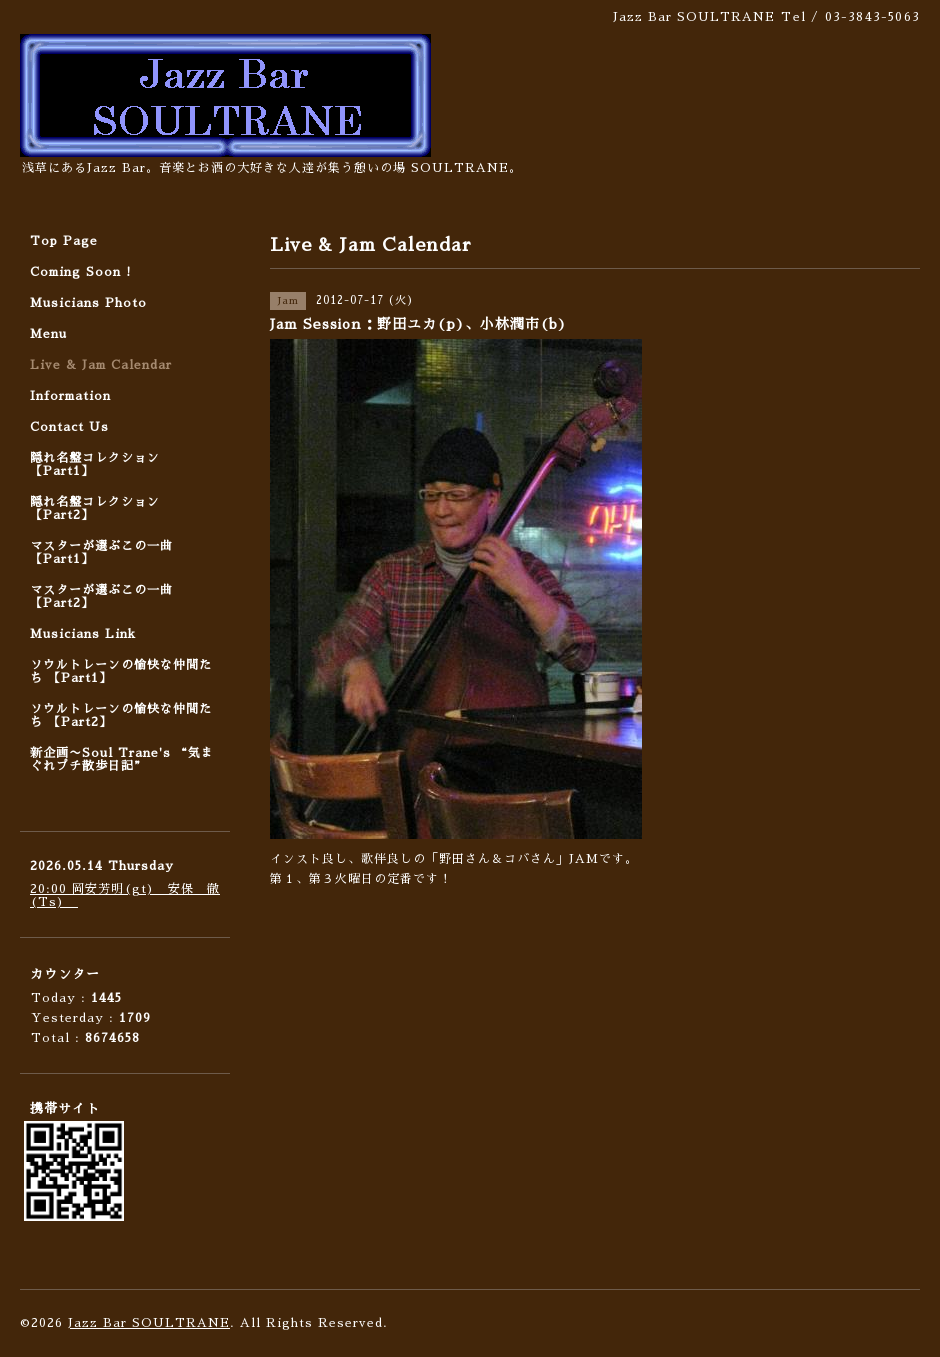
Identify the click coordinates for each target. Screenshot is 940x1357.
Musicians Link (83, 634)
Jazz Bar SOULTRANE (149, 1323)
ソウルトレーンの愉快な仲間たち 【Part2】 (121, 715)
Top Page (64, 241)
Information (70, 396)
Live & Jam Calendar (101, 365)
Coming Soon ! (81, 272)
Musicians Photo (88, 303)
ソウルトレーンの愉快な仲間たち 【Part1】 (121, 671)
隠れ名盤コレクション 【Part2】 (95, 508)
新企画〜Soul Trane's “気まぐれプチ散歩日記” (122, 759)
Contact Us (69, 427)
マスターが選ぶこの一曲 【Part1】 (101, 552)
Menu (48, 334)
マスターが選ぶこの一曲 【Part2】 (101, 596)
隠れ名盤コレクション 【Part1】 (95, 464)
